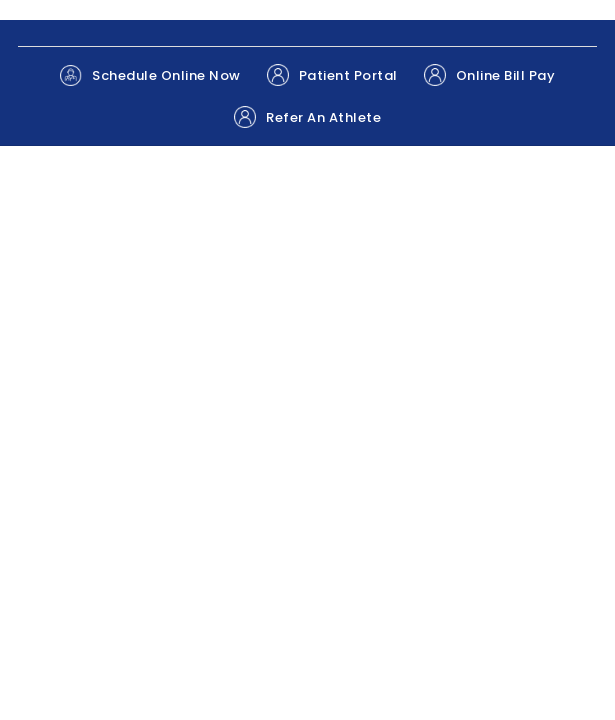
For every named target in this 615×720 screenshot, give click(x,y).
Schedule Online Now (150, 75)
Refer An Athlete (307, 117)
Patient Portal (332, 75)
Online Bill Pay (490, 75)
